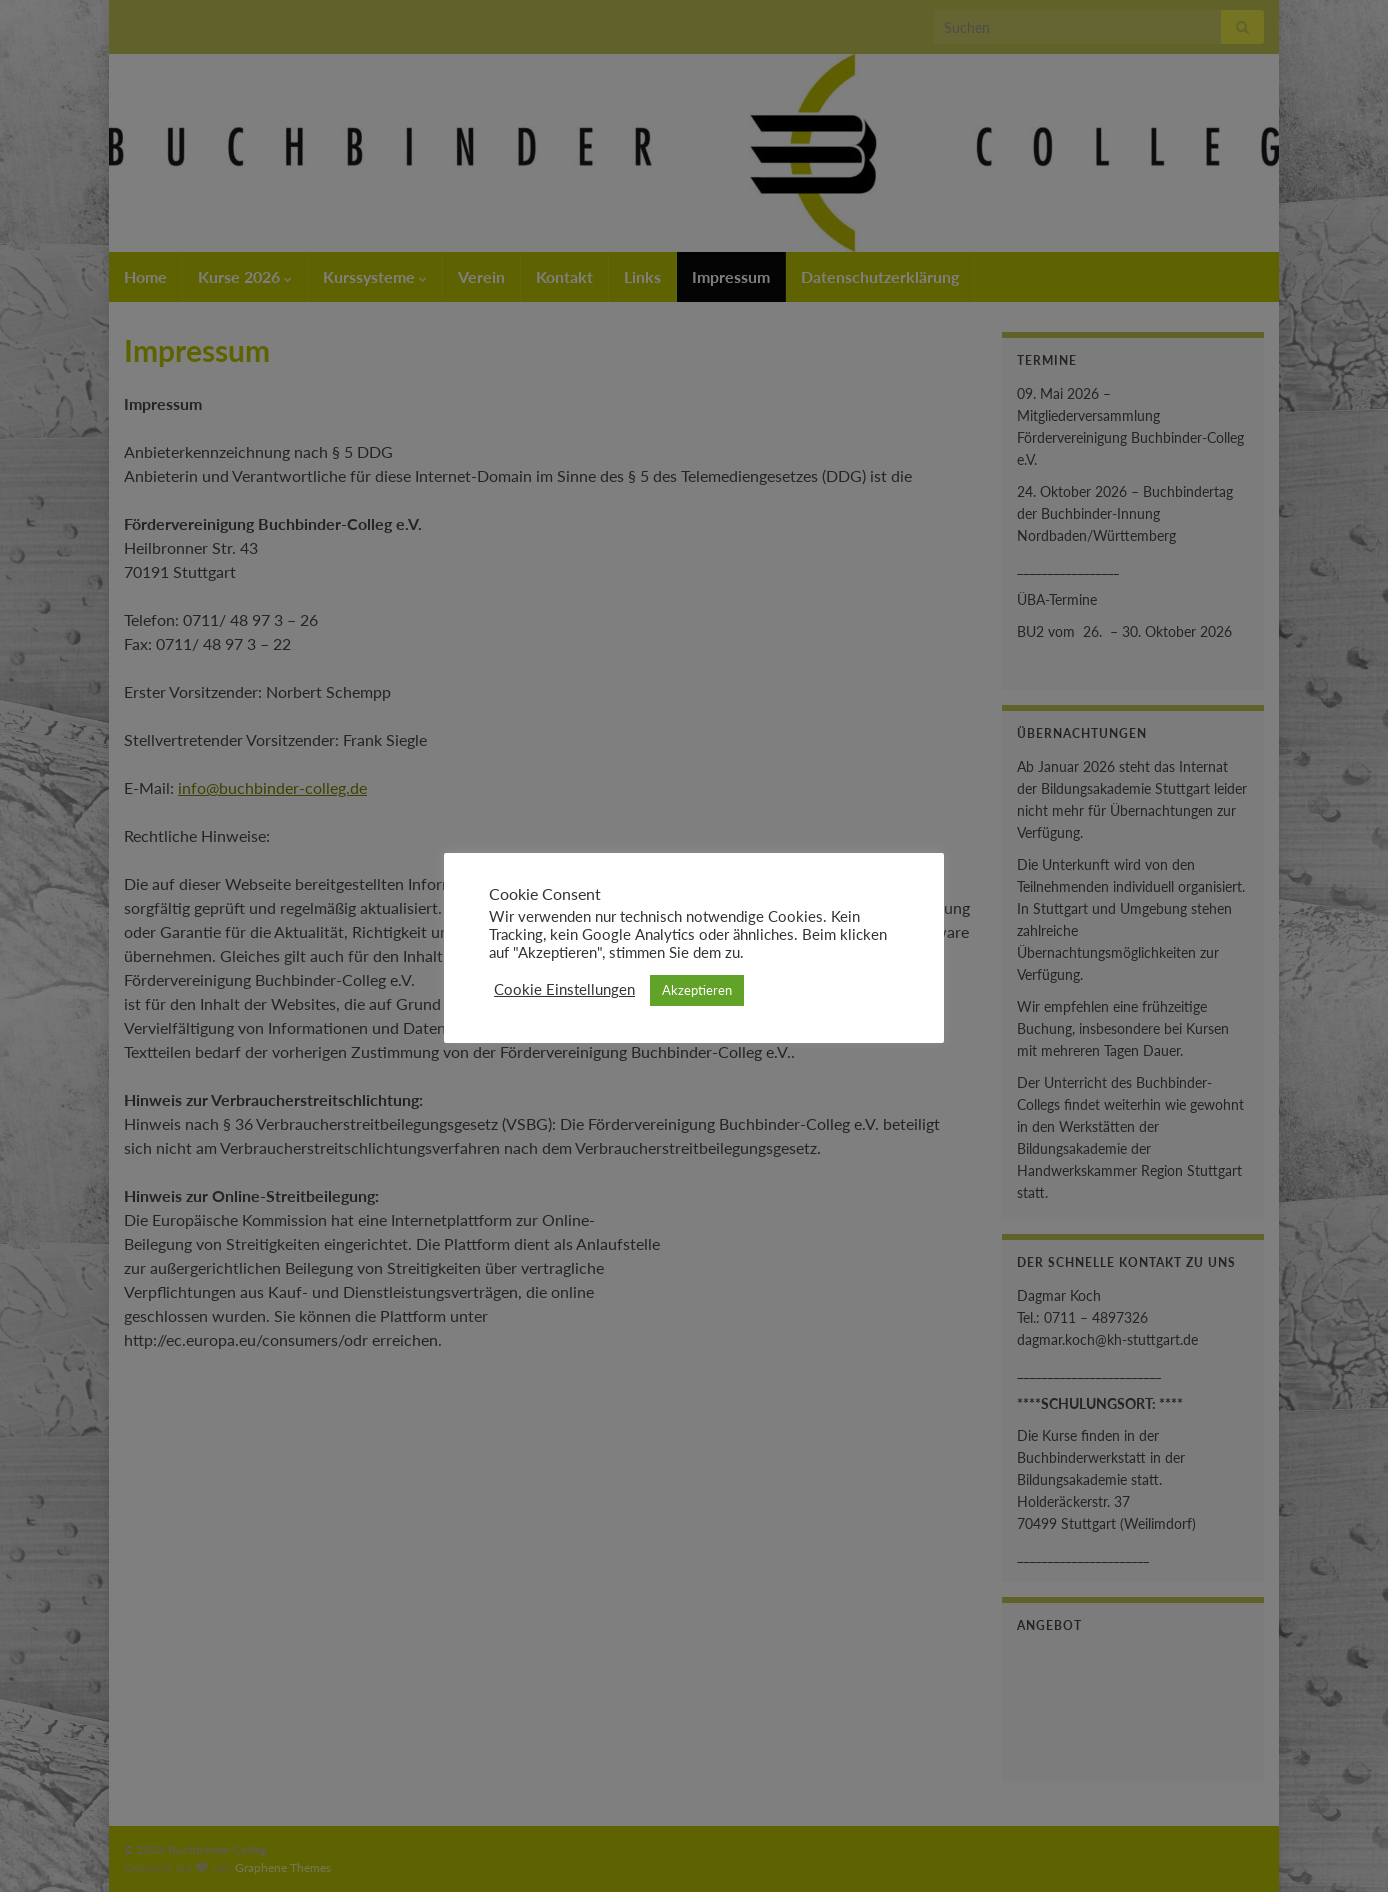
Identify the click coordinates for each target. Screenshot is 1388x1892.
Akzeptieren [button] (697, 990)
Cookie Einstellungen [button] (564, 989)
